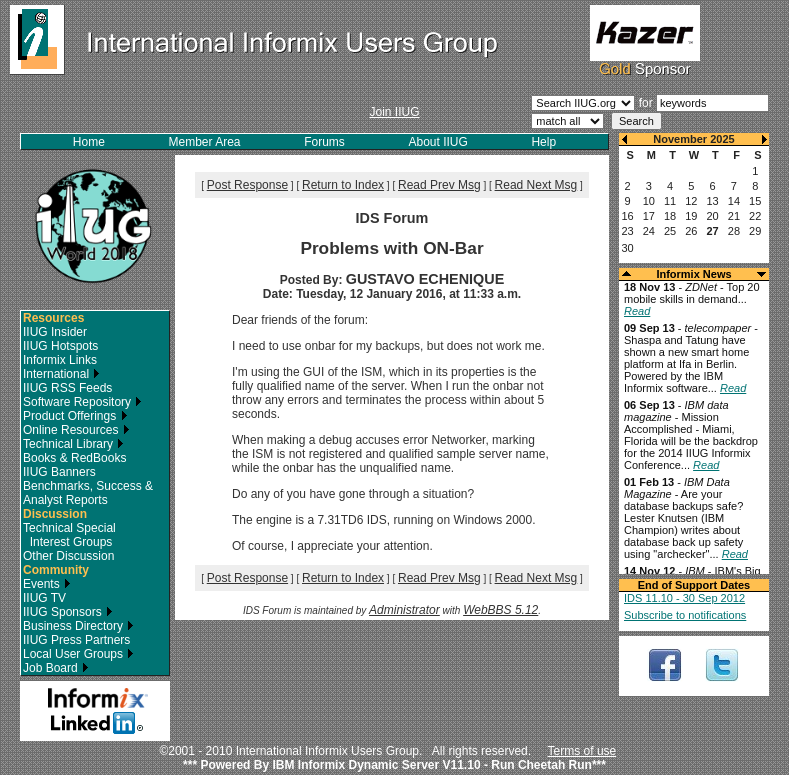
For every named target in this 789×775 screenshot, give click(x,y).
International (61, 374)
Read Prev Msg (439, 185)
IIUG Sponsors (68, 612)
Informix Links (60, 360)
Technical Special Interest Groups (69, 535)
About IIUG (437, 142)
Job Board (56, 668)
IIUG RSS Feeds (67, 388)
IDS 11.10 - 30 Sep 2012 (684, 598)
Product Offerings (75, 416)
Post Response (247, 185)
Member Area (205, 142)
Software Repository (82, 402)
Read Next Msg (536, 185)
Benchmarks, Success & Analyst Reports (88, 493)
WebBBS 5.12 (500, 610)
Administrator (404, 610)
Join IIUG (394, 112)
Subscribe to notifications (685, 615)
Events (47, 584)
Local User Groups (78, 654)
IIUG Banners (59, 472)
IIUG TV (44, 598)
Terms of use (582, 751)
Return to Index (343, 185)
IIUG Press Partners (76, 640)
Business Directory (78, 626)
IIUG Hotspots (60, 346)
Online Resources (76, 430)
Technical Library (73, 444)
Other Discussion (68, 556)
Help (543, 142)
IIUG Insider (55, 332)
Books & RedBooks (74, 458)
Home (89, 142)
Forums (324, 142)
